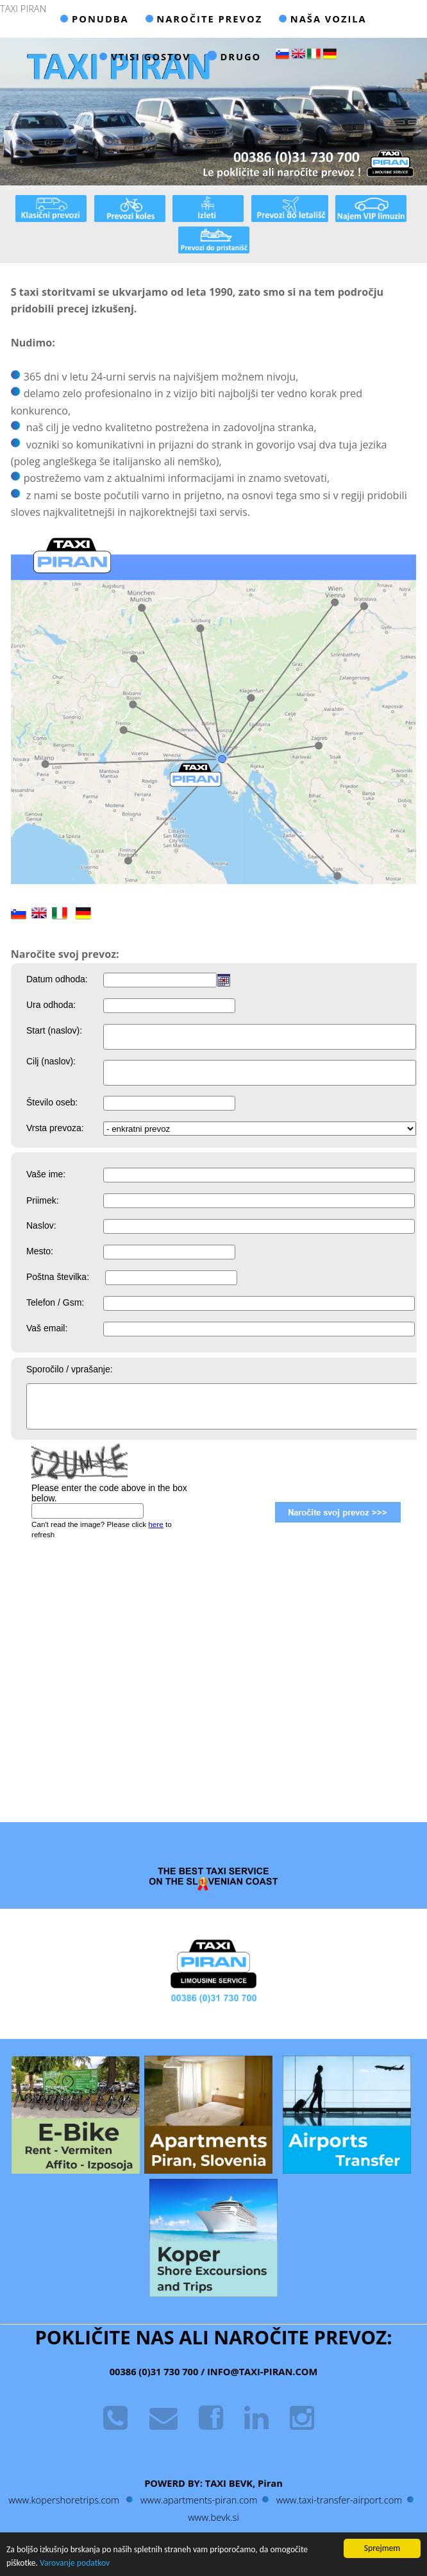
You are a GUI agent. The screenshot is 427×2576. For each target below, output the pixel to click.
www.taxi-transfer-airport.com (339, 2499)
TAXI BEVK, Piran (244, 2483)
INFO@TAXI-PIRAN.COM (261, 2371)
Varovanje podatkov (75, 2562)
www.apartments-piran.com (198, 2499)
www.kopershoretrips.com (63, 2499)
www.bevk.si (213, 2517)
